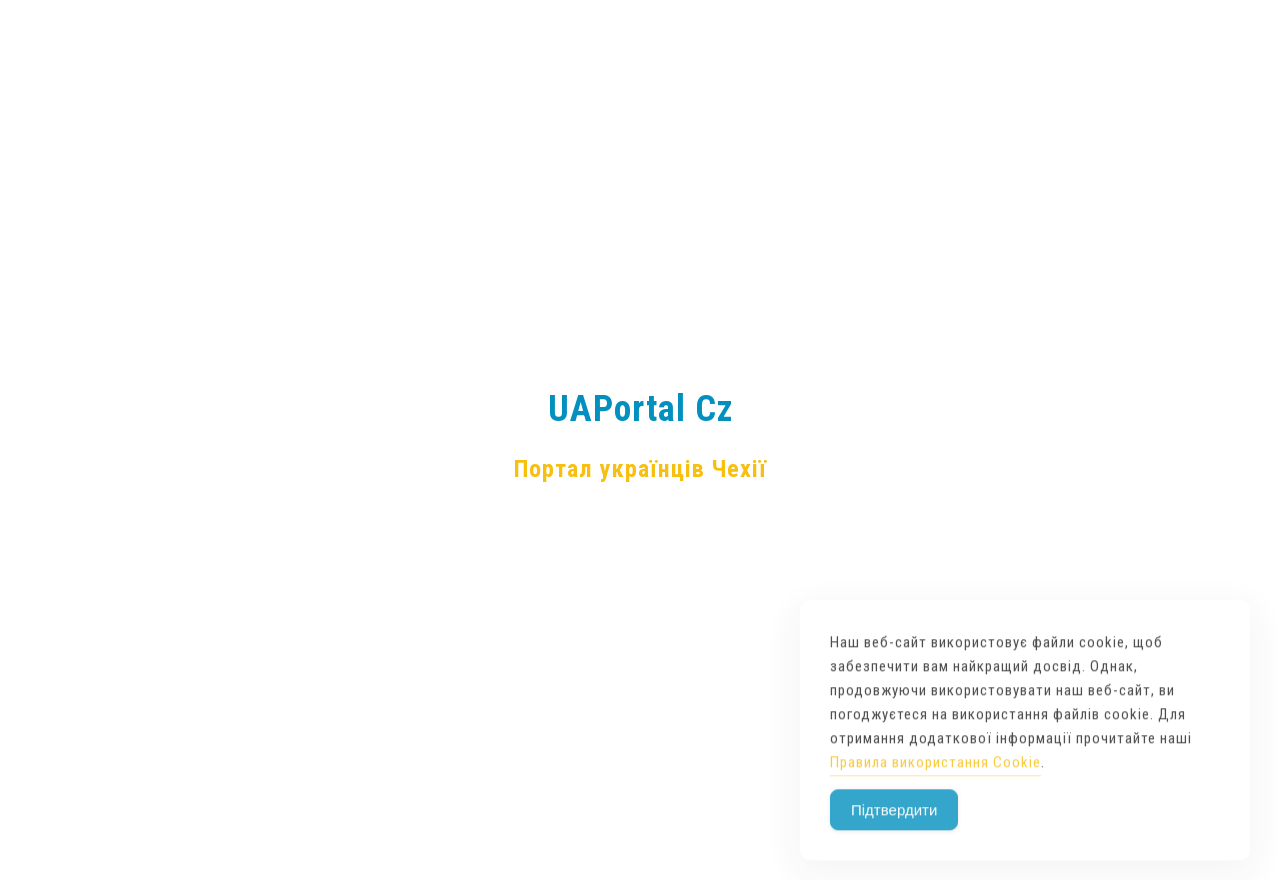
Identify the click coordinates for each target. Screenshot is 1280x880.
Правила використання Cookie (935, 788)
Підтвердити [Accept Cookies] (894, 835)
